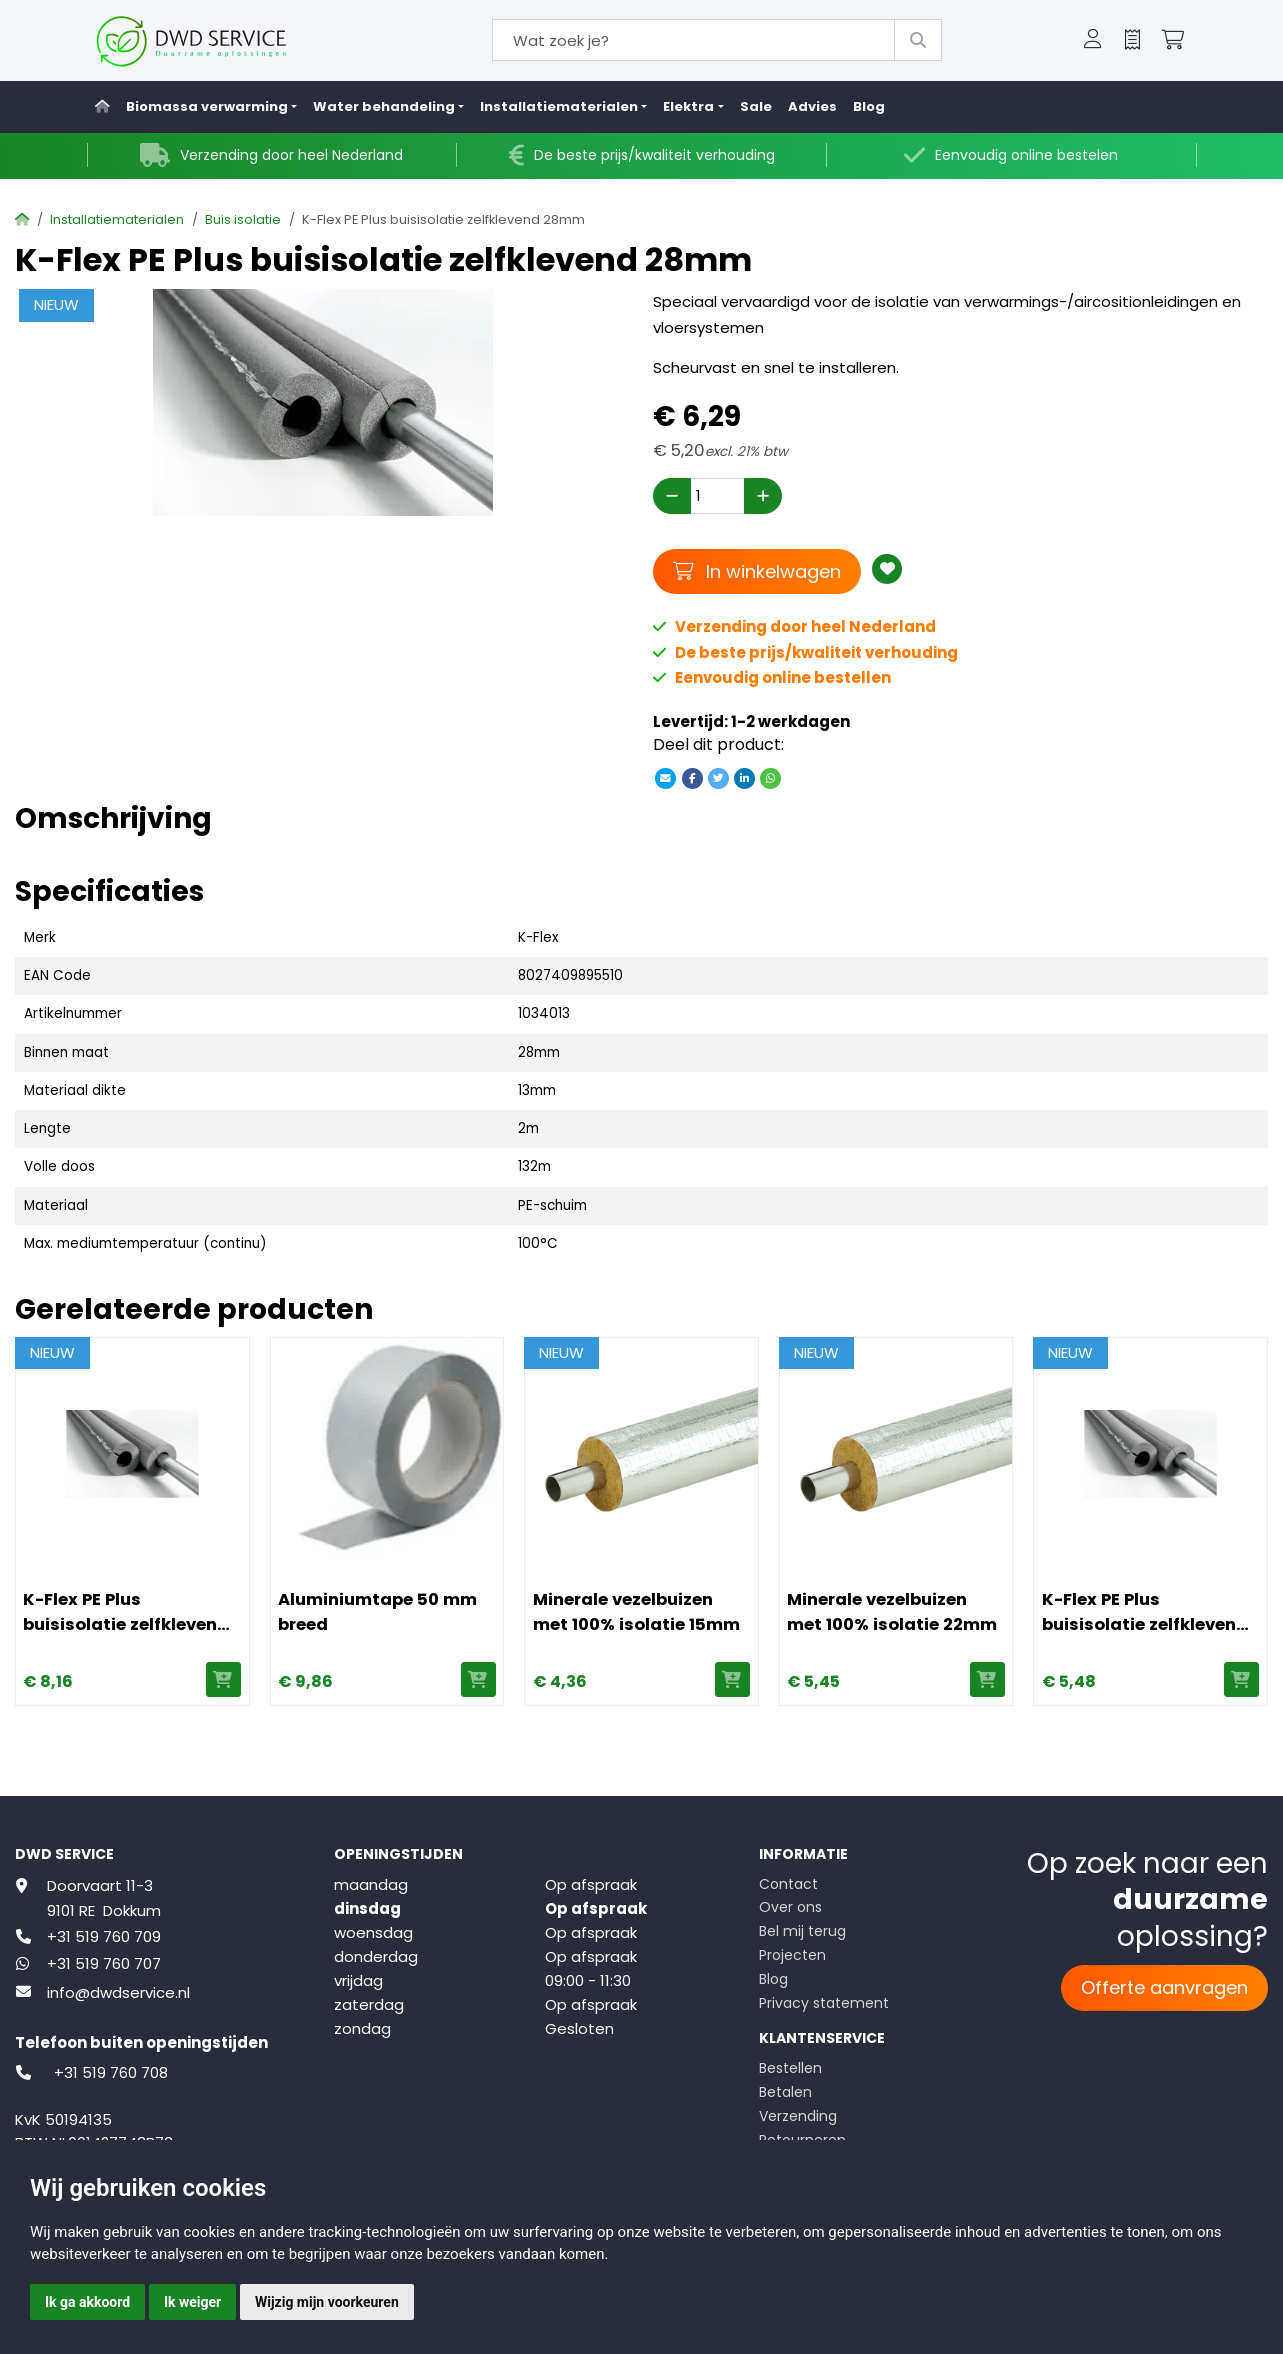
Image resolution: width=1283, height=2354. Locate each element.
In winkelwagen (757, 571)
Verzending (798, 2116)
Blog (869, 106)
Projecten (792, 1955)
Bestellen (790, 2068)
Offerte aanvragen (1164, 1987)
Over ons (790, 1907)
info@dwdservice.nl (118, 1992)
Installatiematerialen (117, 219)
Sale (756, 106)
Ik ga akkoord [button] (87, 2302)
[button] (1093, 41)
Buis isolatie (243, 219)
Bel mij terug (802, 1931)
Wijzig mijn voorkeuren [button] (327, 2302)
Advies (812, 106)
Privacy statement (824, 2003)
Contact (788, 1884)
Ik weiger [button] (192, 2302)
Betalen (785, 2092)
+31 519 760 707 (104, 1963)
